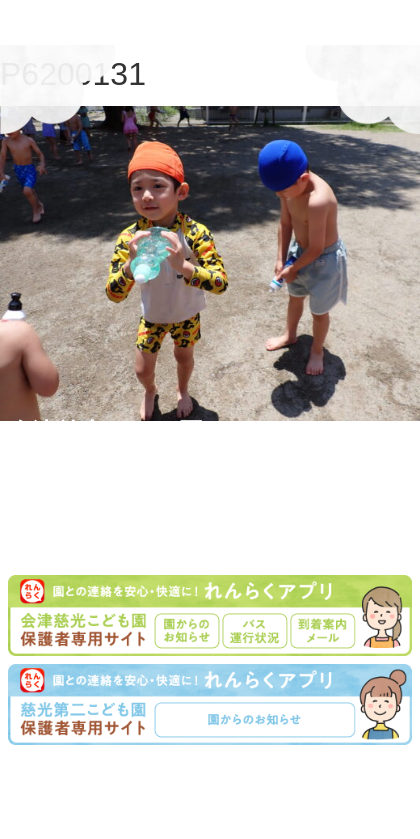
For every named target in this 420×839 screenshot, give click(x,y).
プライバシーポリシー (296, 801)
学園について (106, 801)
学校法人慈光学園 (214, 776)
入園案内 (188, 801)
